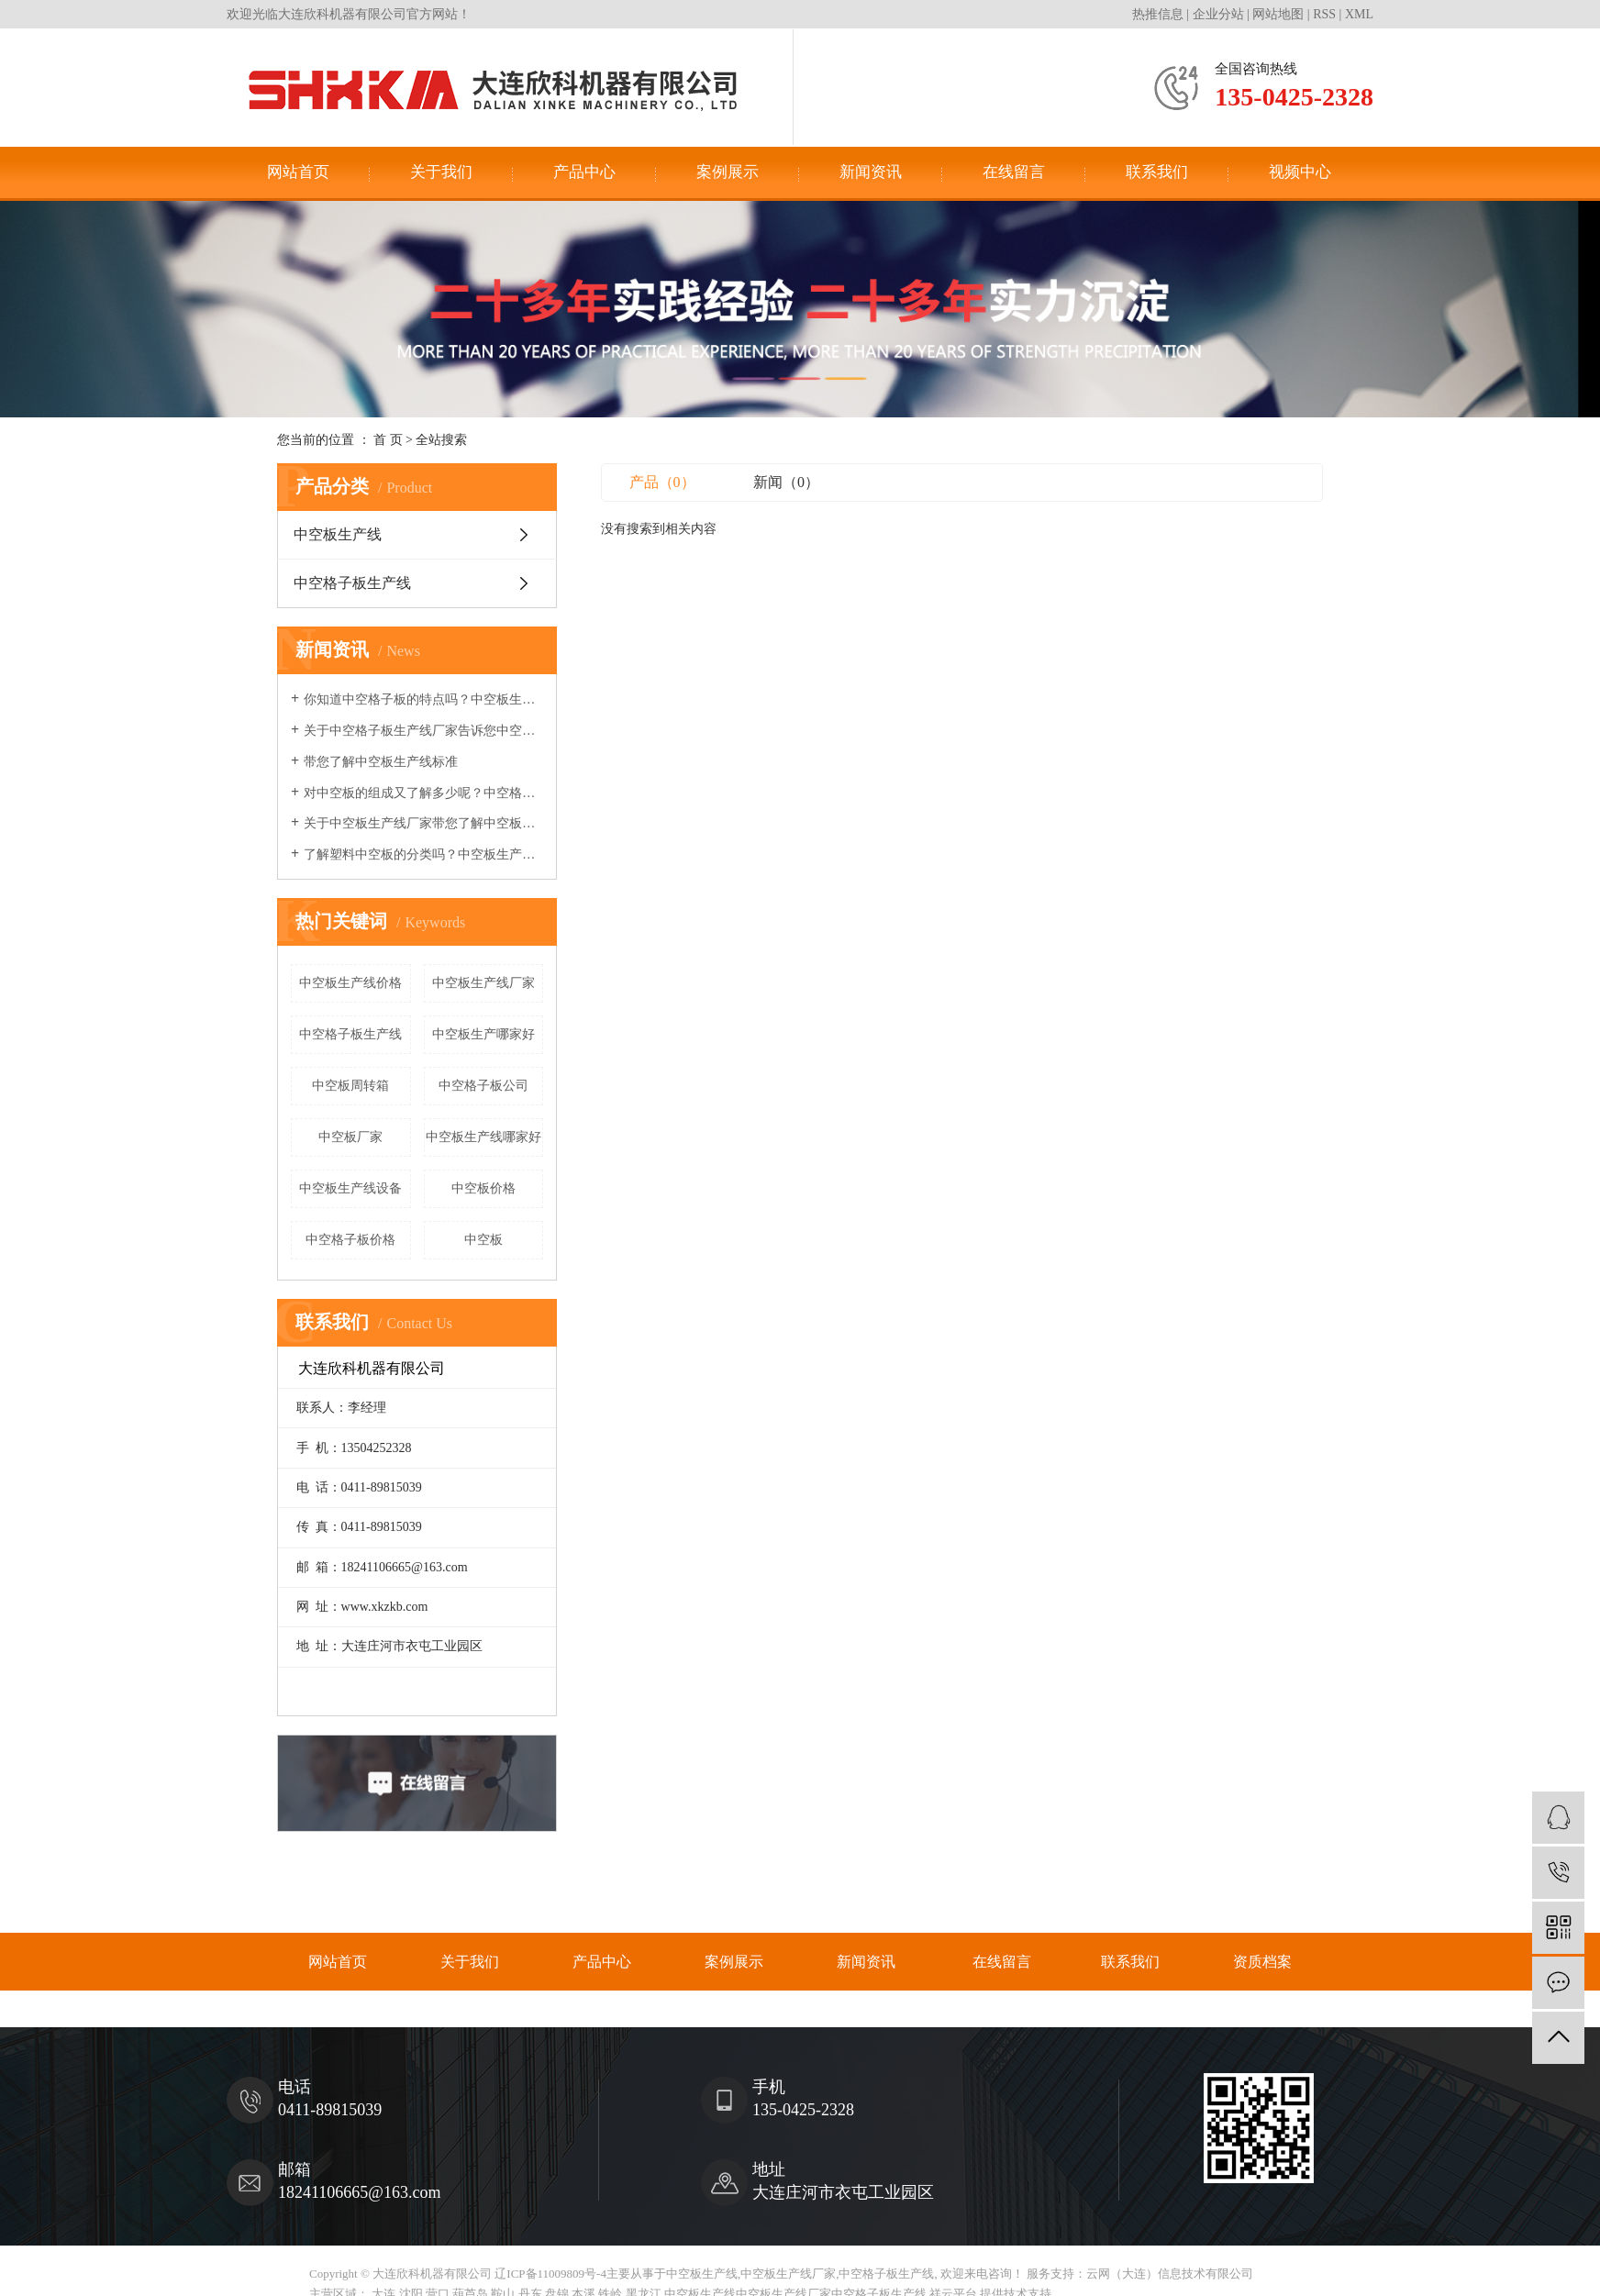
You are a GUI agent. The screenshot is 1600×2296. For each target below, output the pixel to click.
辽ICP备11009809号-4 (550, 2273)
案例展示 (727, 172)
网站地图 (1278, 14)
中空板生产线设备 (350, 1188)
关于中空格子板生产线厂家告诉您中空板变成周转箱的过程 (423, 731)
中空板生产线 (338, 534)
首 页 (388, 440)
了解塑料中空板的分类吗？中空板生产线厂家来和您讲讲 (423, 854)
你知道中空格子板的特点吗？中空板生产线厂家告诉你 (423, 699)
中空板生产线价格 (350, 983)
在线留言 (1014, 172)
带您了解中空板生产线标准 (381, 762)
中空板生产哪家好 (483, 1034)
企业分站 (1218, 14)
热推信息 (1157, 14)
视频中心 (1300, 172)
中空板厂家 (350, 1137)
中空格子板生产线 (352, 583)
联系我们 (1157, 172)
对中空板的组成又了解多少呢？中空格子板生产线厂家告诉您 (423, 793)
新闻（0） (786, 482)
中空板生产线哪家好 (483, 1137)
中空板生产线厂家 (483, 983)
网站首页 (298, 172)
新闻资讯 (870, 172)
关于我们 (441, 172)
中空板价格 (483, 1188)
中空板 (483, 1240)
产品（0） (662, 482)
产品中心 (584, 172)
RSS (1324, 14)
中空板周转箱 (350, 1086)
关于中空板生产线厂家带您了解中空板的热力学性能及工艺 (423, 823)
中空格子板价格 (350, 1240)
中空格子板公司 (483, 1086)
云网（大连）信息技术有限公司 (1169, 2273)
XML (1359, 14)
